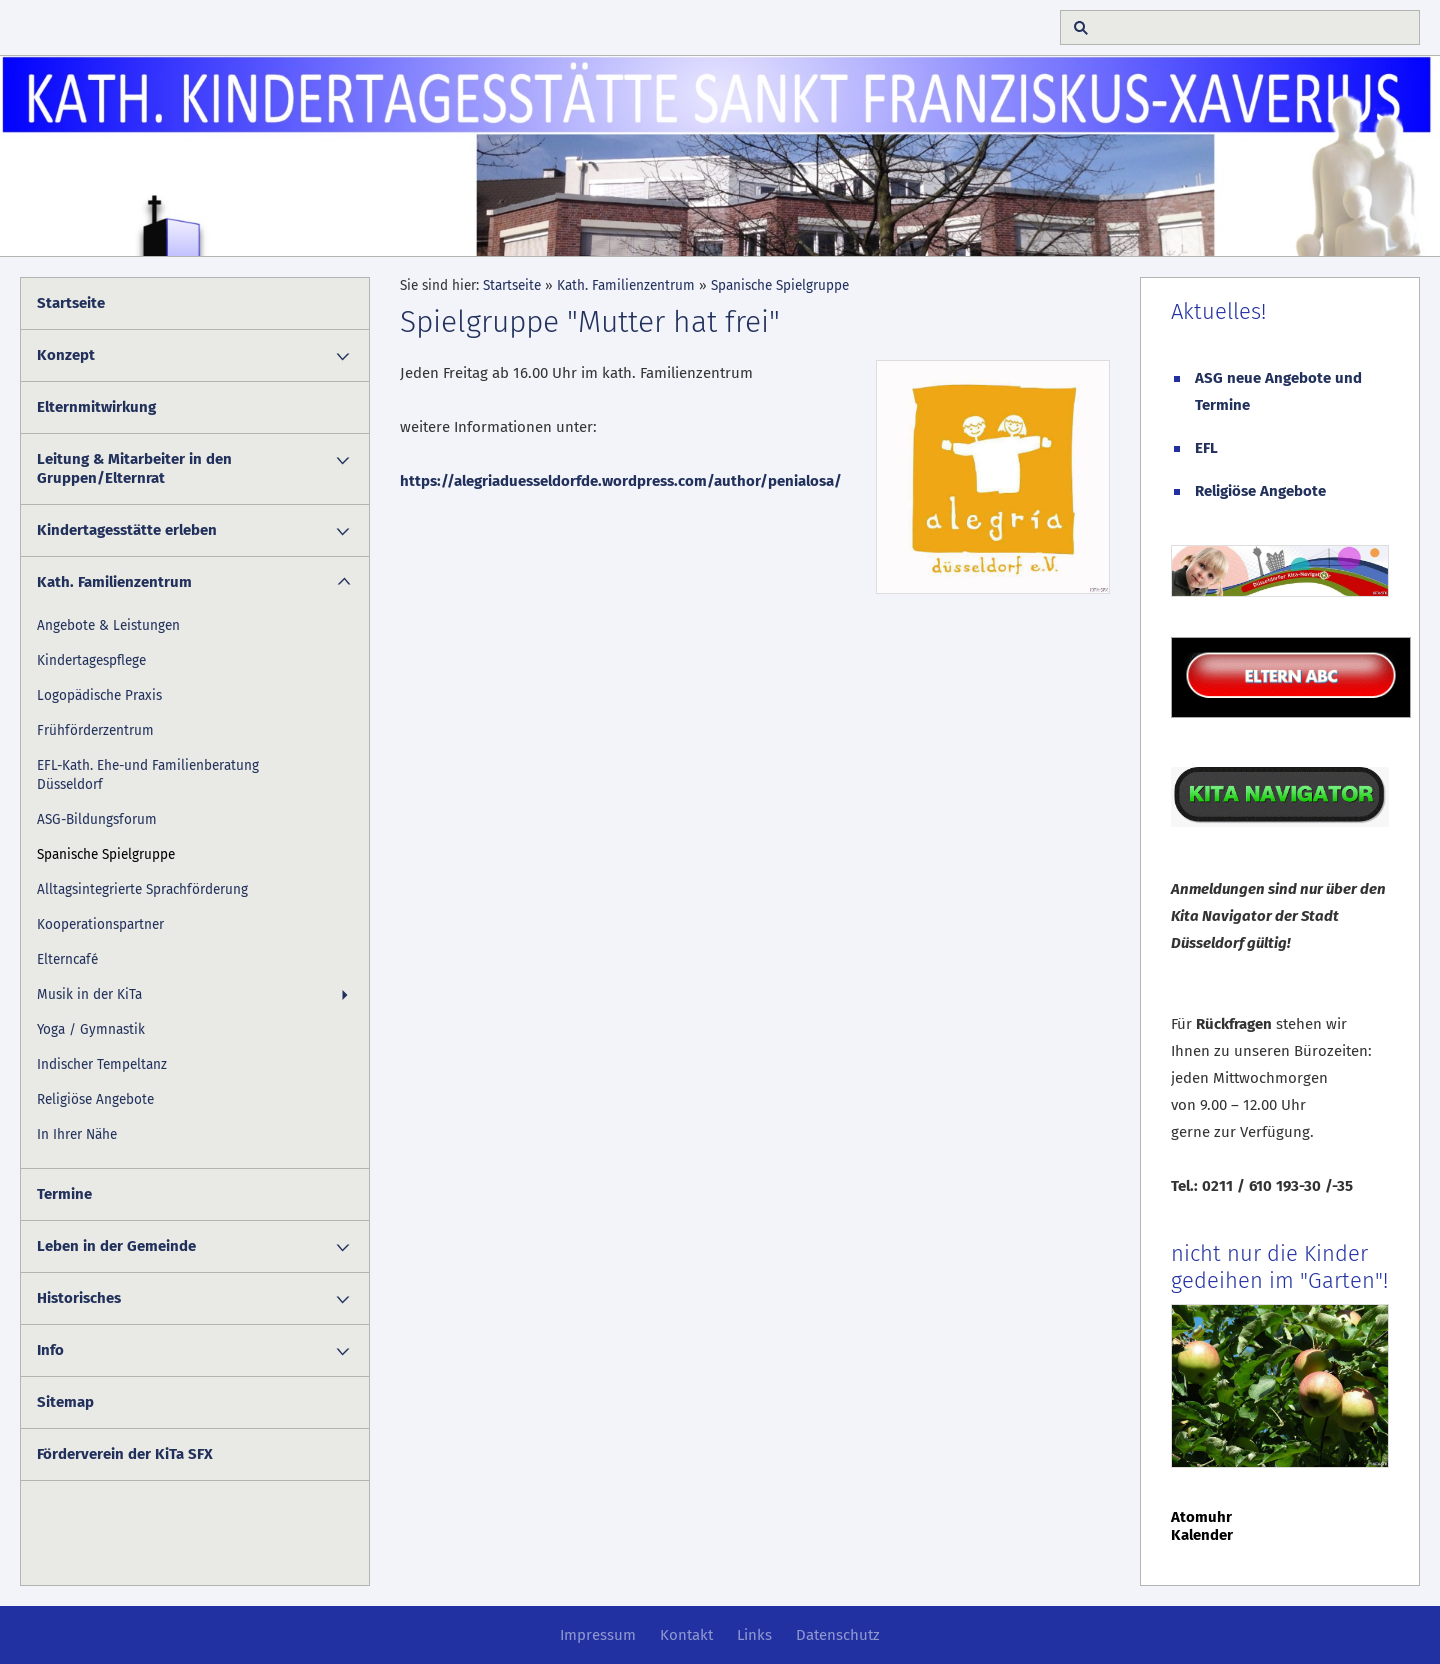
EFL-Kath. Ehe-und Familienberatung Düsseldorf (148, 775)
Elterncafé (67, 959)
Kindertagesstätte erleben (127, 530)
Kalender (1202, 1535)
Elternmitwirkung (96, 407)
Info (50, 1350)
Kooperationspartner (100, 924)
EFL (1206, 448)
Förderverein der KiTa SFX (125, 1454)
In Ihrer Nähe (77, 1134)
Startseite (71, 303)
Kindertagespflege (91, 660)
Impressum (598, 1635)
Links (754, 1635)
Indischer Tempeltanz (102, 1064)
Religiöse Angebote (95, 1099)
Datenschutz (838, 1635)
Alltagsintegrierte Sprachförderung (142, 889)
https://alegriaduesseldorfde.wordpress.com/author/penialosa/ (621, 481)
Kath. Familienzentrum (114, 582)
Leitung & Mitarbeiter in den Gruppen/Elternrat (134, 468)
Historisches (79, 1298)
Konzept (66, 355)
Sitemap (65, 1402)
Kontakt (686, 1635)
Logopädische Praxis (99, 695)
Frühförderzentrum (95, 730)
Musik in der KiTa (89, 994)
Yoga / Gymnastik (91, 1029)
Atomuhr (1201, 1517)
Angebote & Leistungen (108, 625)
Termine (64, 1194)
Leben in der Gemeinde (116, 1246)
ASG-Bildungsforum (97, 819)
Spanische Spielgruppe (106, 854)
